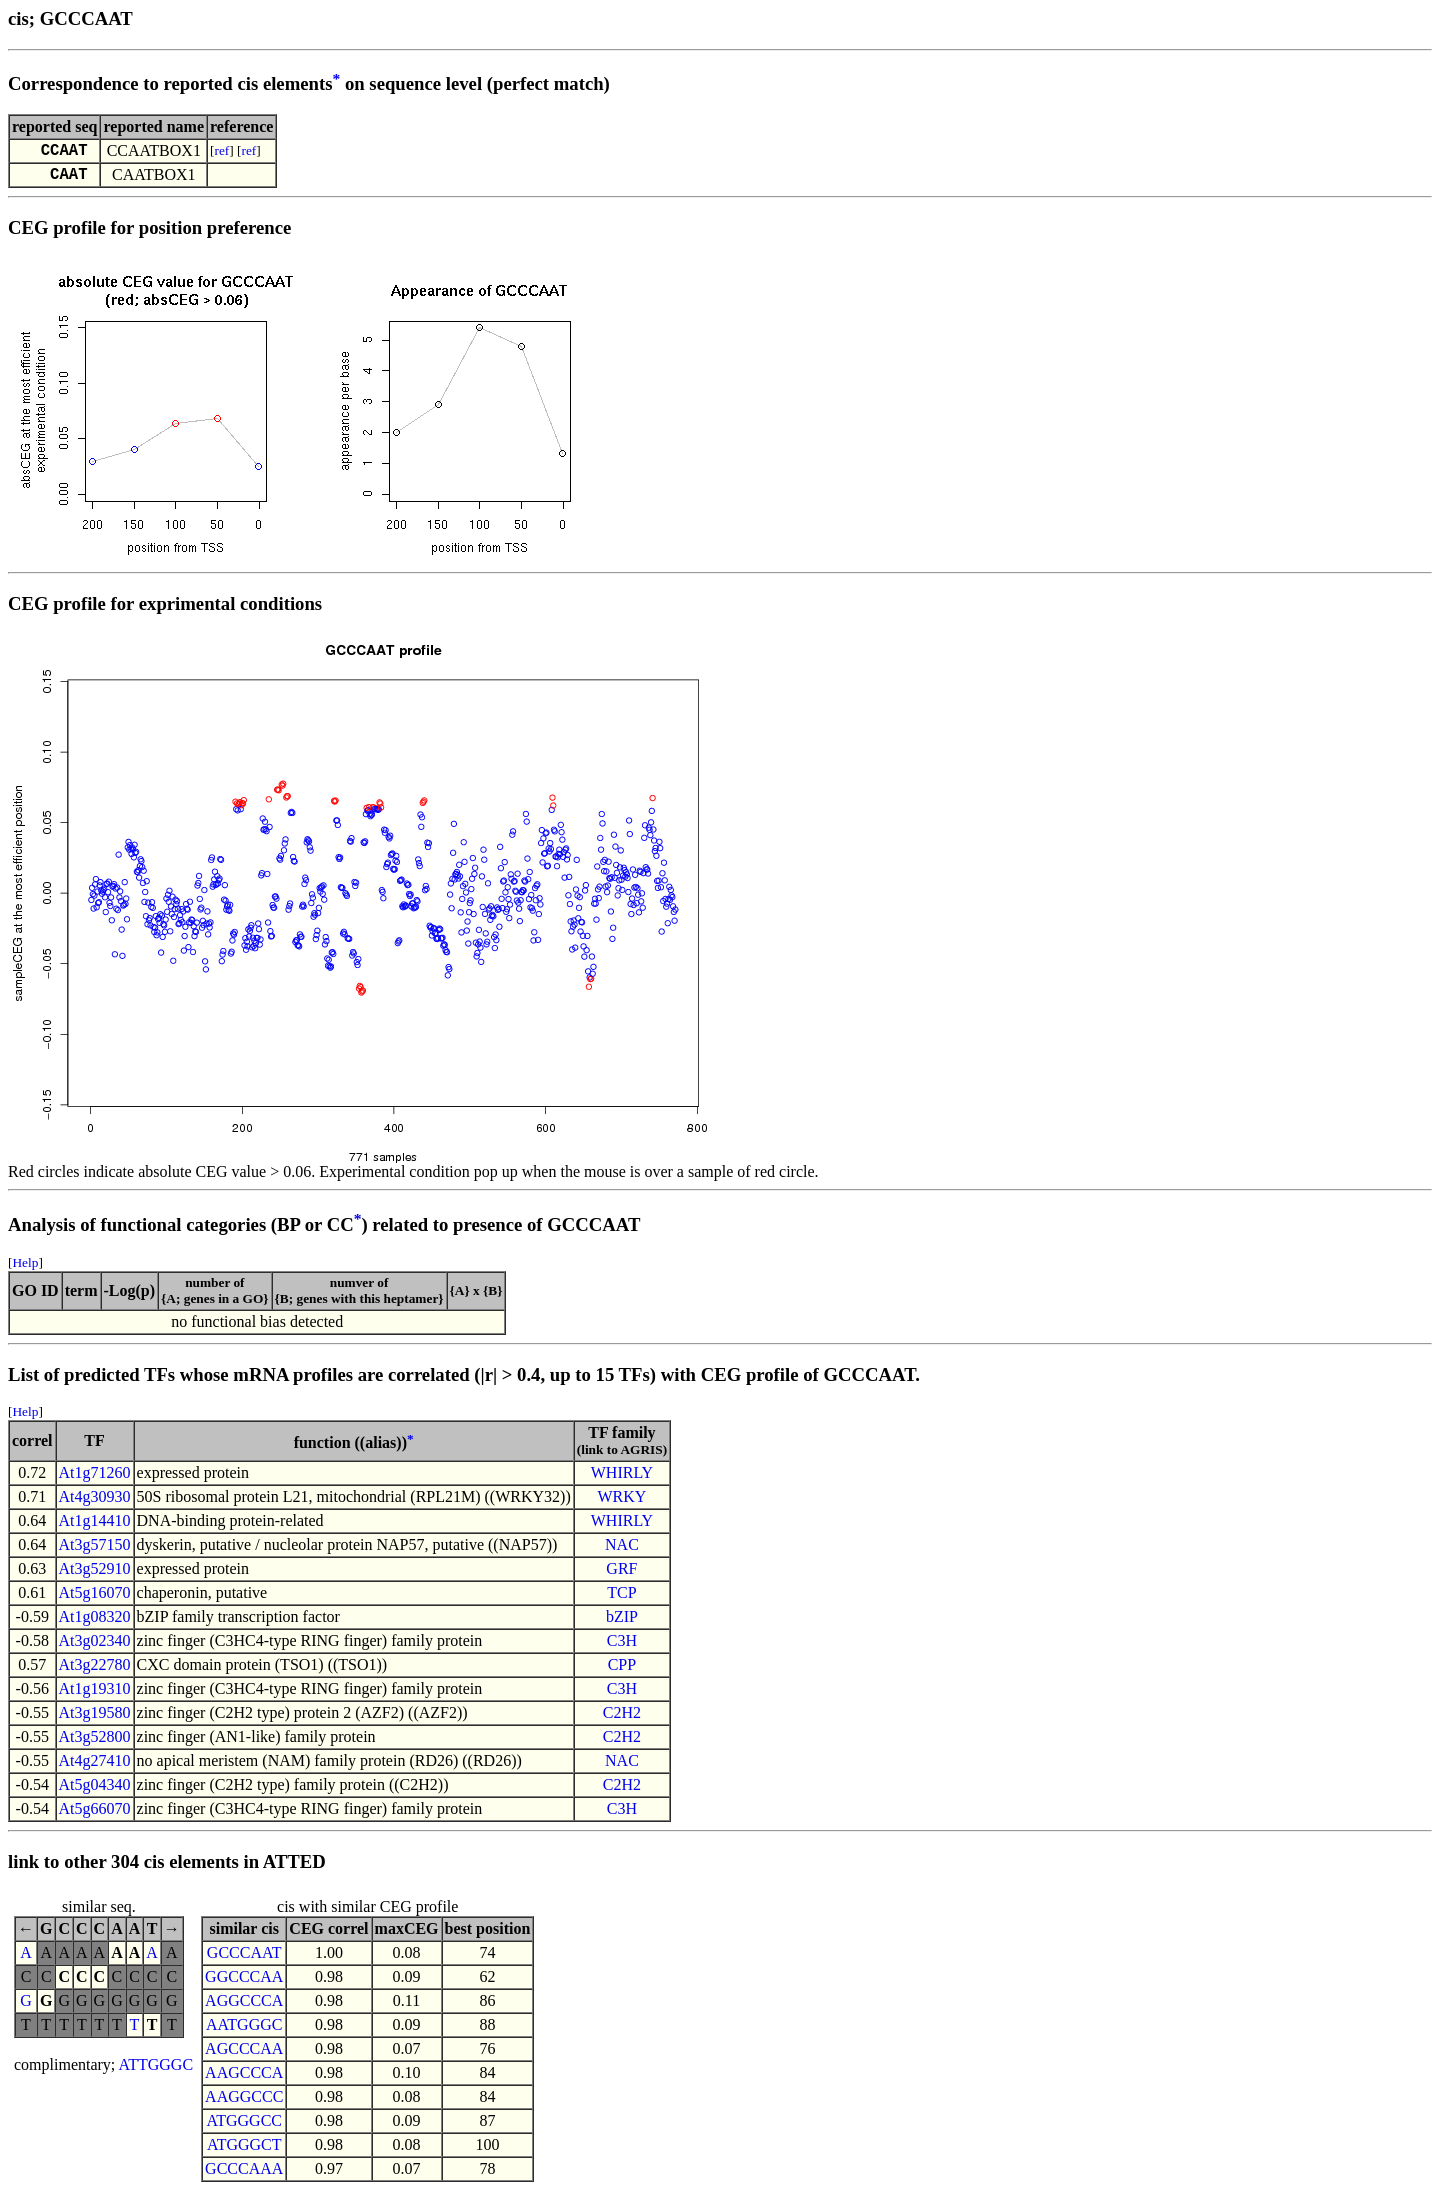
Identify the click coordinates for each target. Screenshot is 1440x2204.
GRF (621, 1576)
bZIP (622, 1624)
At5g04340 (95, 1792)
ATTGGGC (155, 2072)
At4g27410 (95, 1768)
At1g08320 (95, 1624)
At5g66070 (95, 1816)
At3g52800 (95, 1744)
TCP (621, 1600)
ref (222, 152)
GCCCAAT (244, 1960)
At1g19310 (95, 1696)
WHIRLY (622, 1480)
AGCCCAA (244, 2056)
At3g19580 (95, 1720)
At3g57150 (95, 1552)
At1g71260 (95, 1480)
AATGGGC (244, 2032)
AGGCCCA (244, 2008)
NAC (622, 1552)
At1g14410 (95, 1528)
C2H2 (622, 1720)
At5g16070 (95, 1600)
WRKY (621, 1504)
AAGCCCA (244, 2080)
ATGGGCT (244, 2152)
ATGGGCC (244, 2128)
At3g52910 (95, 1576)
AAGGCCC (244, 2104)
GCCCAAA (244, 2176)
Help (25, 1270)
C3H (622, 1648)
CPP (622, 1672)
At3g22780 (95, 1672)
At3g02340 (95, 1648)
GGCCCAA (244, 1984)
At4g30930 (95, 1504)
